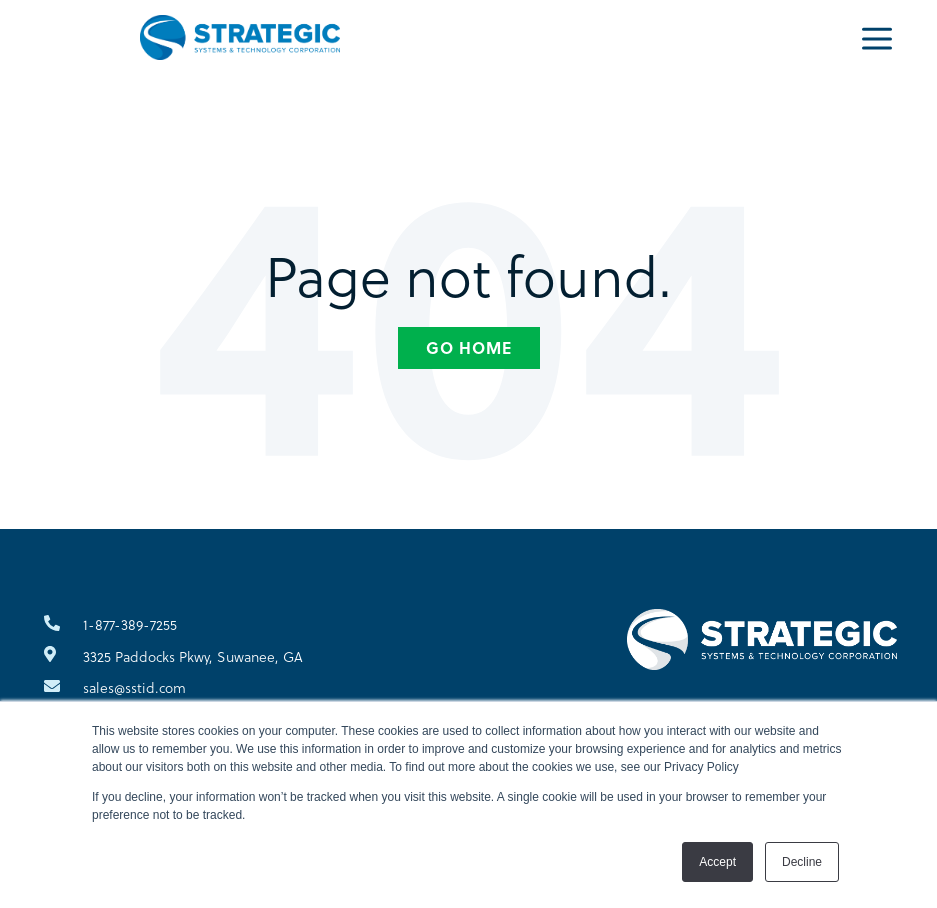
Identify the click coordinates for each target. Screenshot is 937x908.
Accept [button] (717, 862)
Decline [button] (802, 862)
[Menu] (877, 36)
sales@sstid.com (134, 687)
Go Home (469, 347)
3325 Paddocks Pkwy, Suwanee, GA (193, 656)
